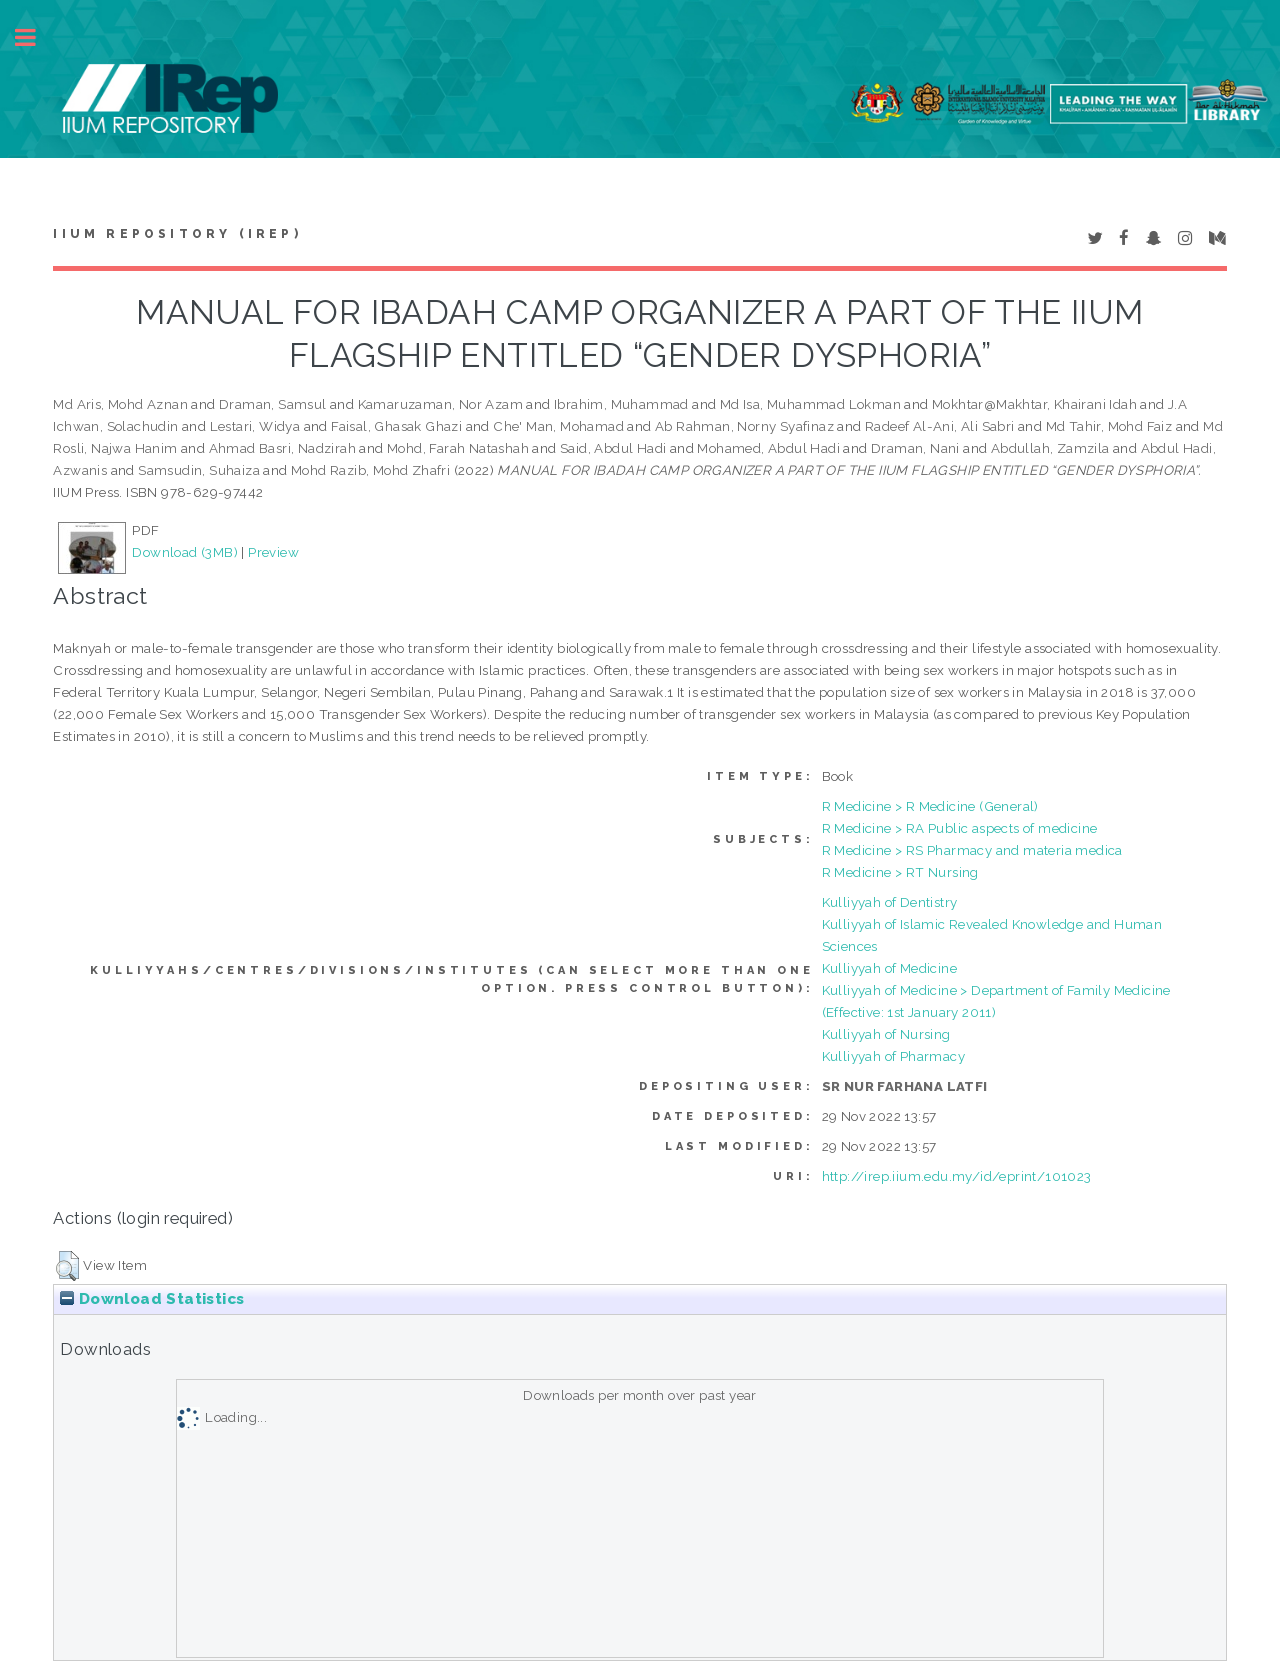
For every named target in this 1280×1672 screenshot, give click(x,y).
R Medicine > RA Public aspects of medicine (960, 828)
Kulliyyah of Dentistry (890, 902)
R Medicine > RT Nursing (900, 872)
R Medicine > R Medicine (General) (930, 806)
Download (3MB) (185, 552)
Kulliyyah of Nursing (886, 1034)
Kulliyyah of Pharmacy (893, 1056)
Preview (273, 552)
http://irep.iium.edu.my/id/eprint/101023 (957, 1176)
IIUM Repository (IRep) (177, 234)
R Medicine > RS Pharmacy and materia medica (972, 850)
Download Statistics (152, 1299)
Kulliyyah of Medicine (889, 968)
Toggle (36, 37)
